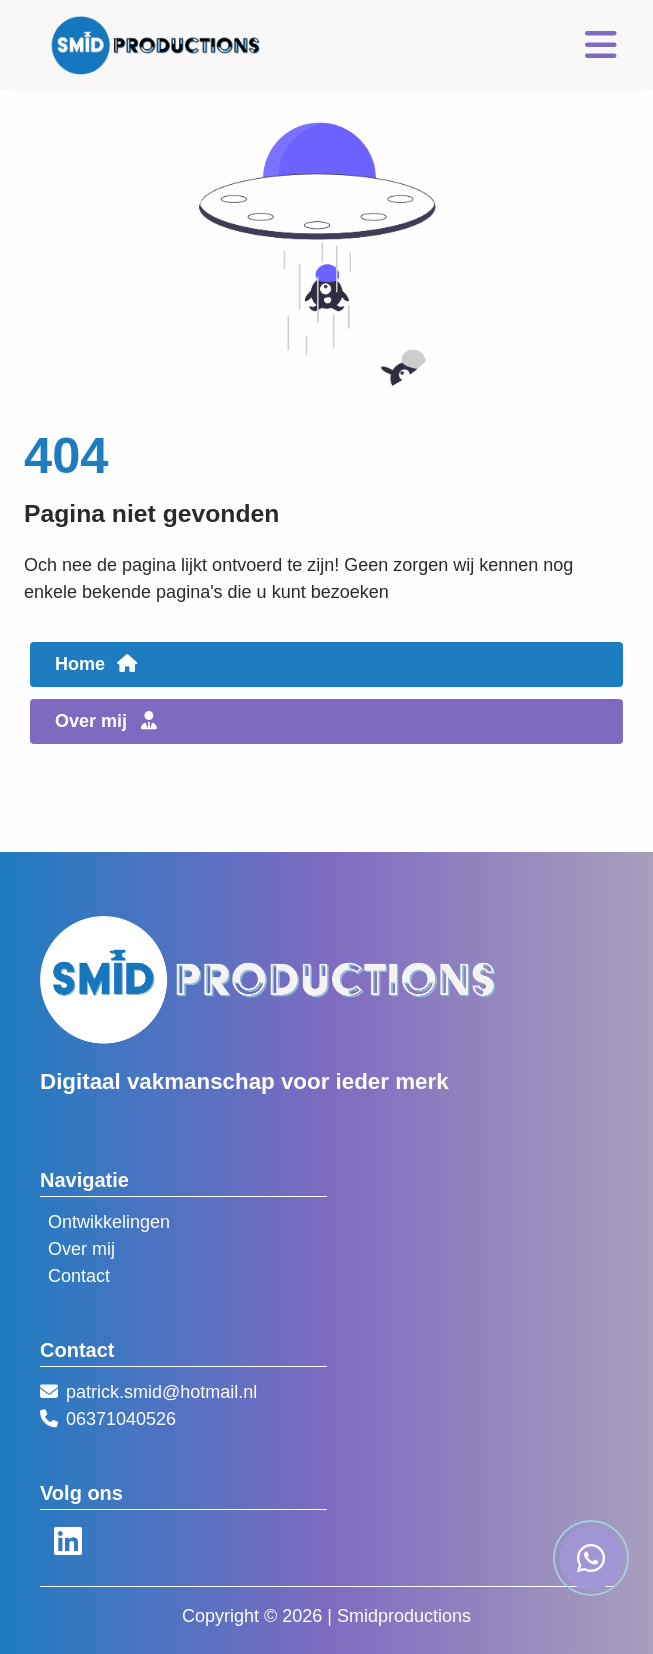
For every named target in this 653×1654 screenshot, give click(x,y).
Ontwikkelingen (109, 1222)
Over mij (81, 1249)
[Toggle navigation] (601, 45)
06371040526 (121, 1419)
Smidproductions (404, 1616)
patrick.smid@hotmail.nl (161, 1392)
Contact (79, 1276)
